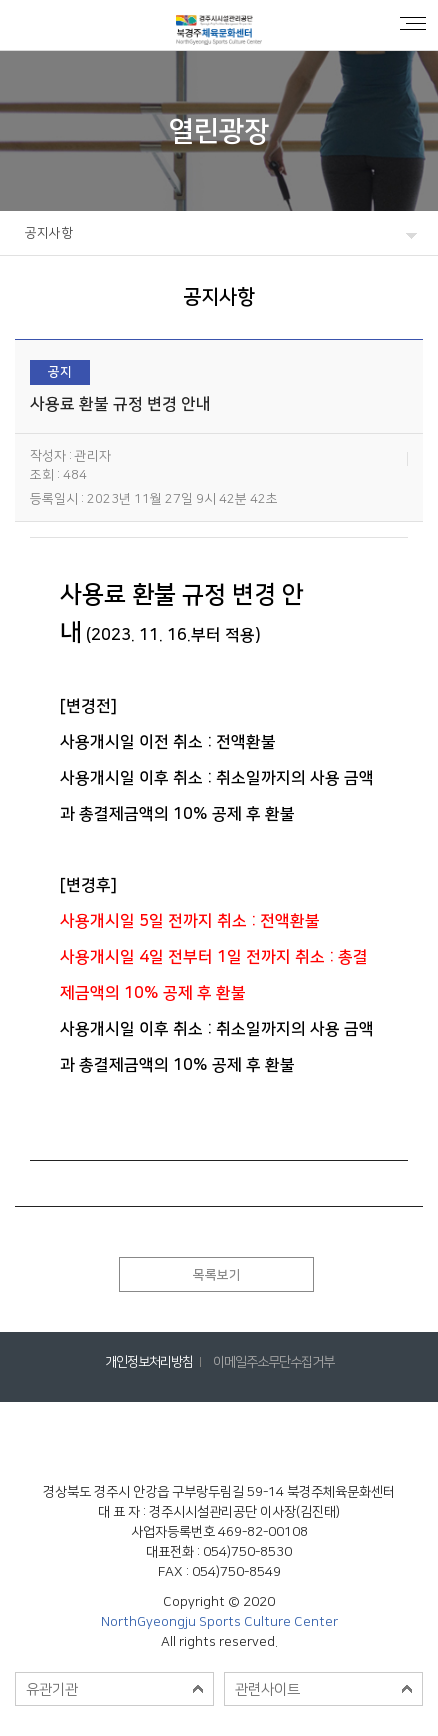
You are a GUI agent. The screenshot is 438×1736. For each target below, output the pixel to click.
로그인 (25, 25)
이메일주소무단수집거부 (273, 1362)
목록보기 (217, 1275)
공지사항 (49, 233)
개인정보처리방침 (149, 1362)
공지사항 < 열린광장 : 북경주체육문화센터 (219, 25)
